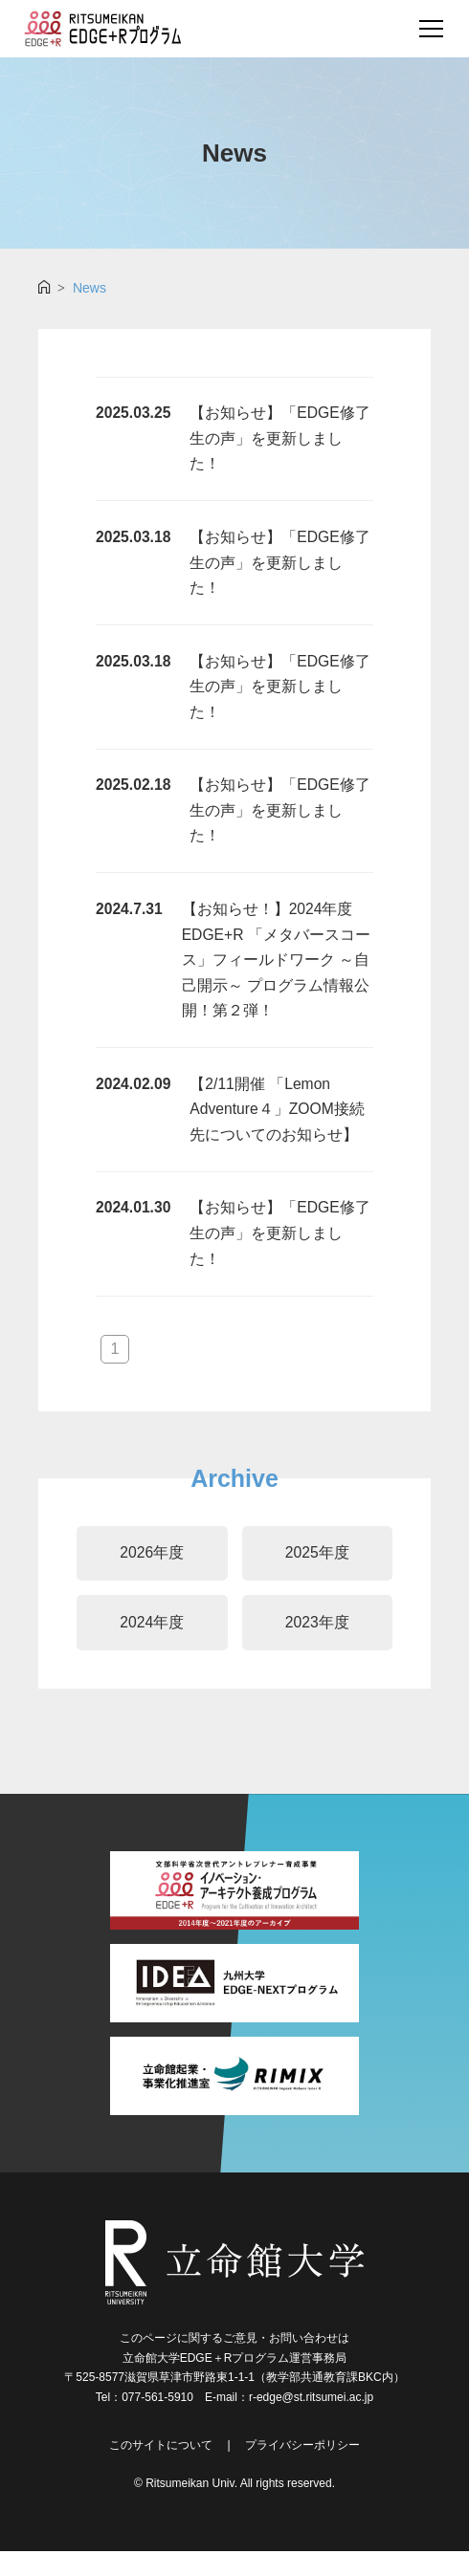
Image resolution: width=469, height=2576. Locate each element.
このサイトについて (160, 2470)
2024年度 (152, 1647)
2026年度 (152, 1575)
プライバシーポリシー (302, 2470)
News (89, 287)
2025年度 (316, 1575)
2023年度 (316, 1647)
